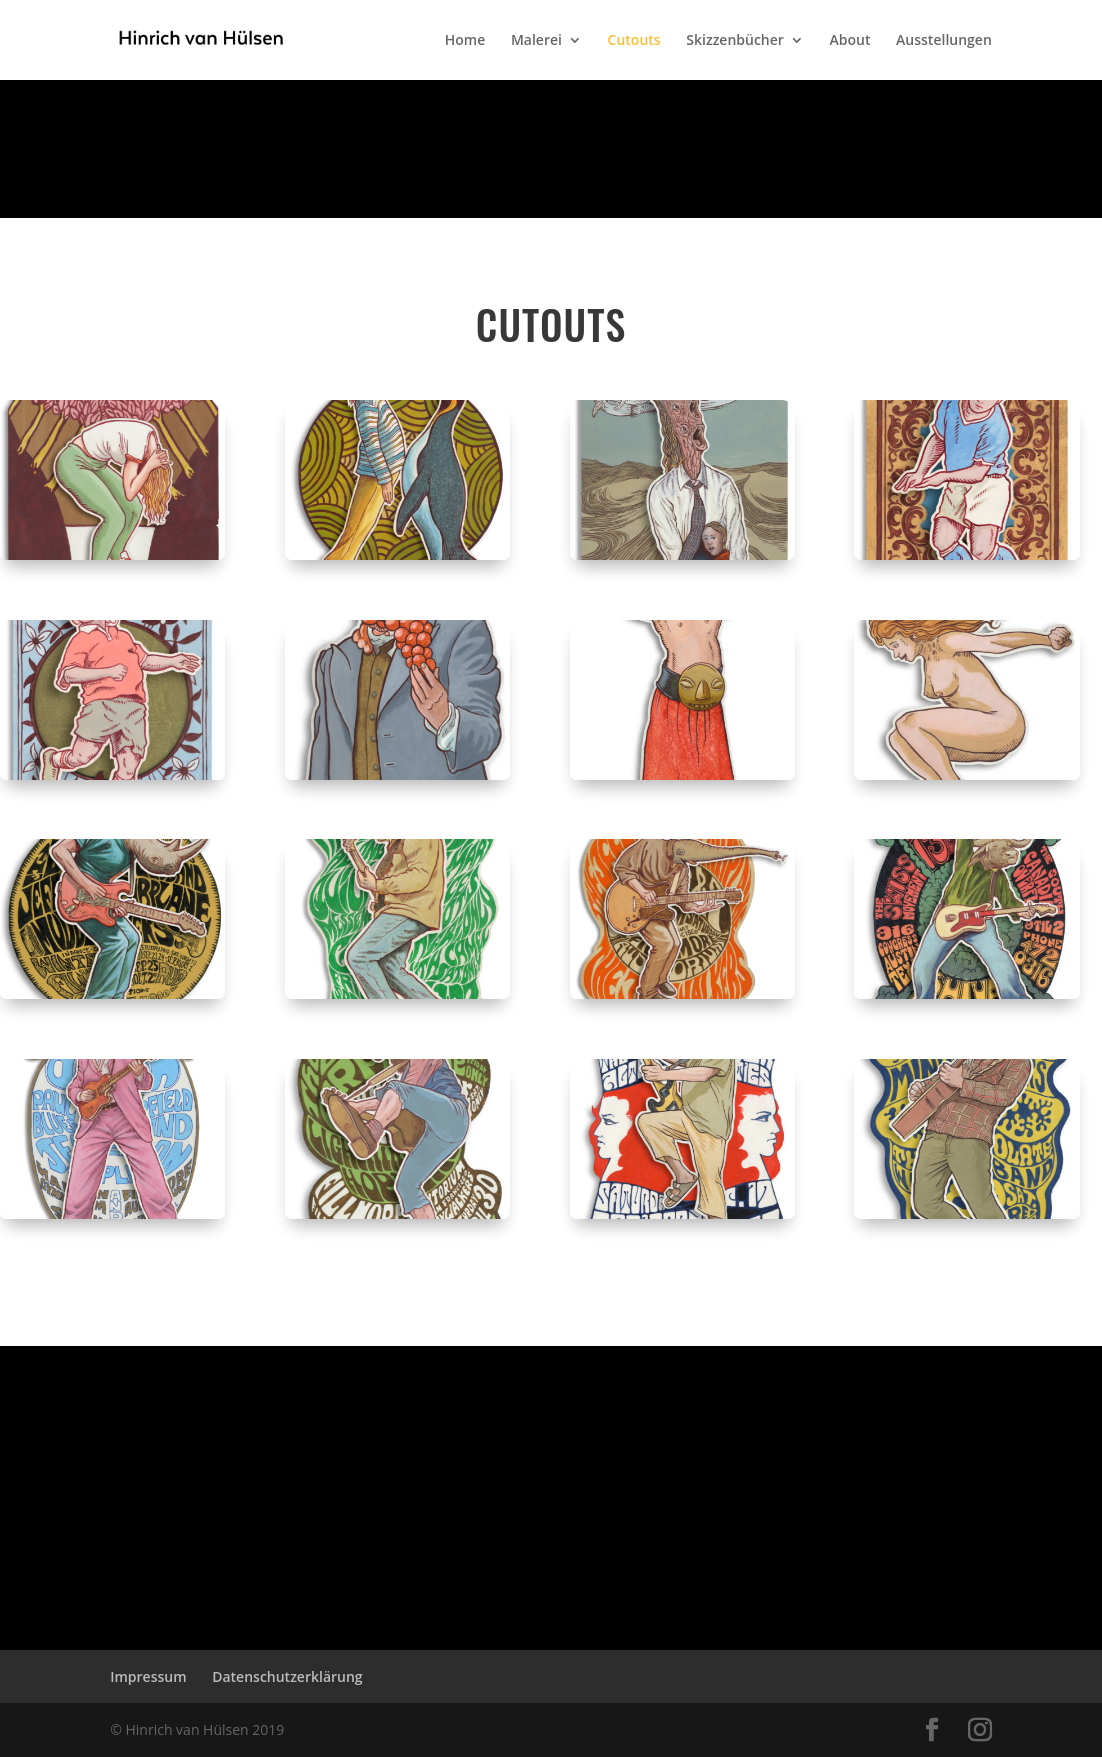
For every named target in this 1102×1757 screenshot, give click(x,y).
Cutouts (634, 41)
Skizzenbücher (735, 41)
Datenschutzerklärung (287, 1676)
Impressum (148, 1676)
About (850, 41)
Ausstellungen (944, 41)
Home (465, 41)
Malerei (536, 41)
